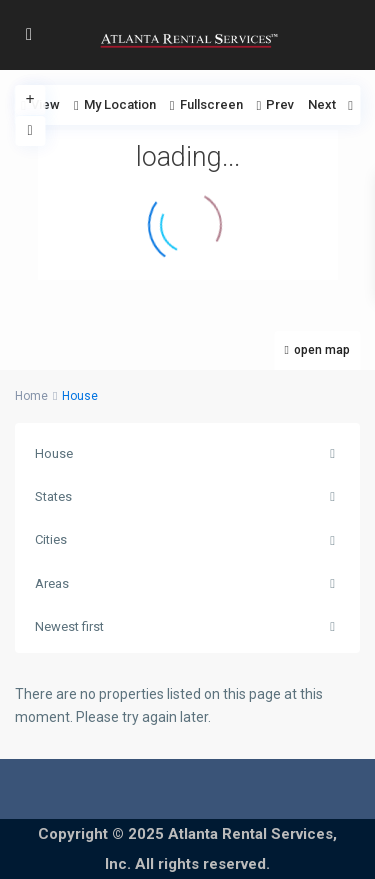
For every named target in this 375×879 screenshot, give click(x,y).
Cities (51, 539)
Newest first (69, 626)
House (54, 453)
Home (31, 396)
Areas (52, 583)
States (53, 496)
